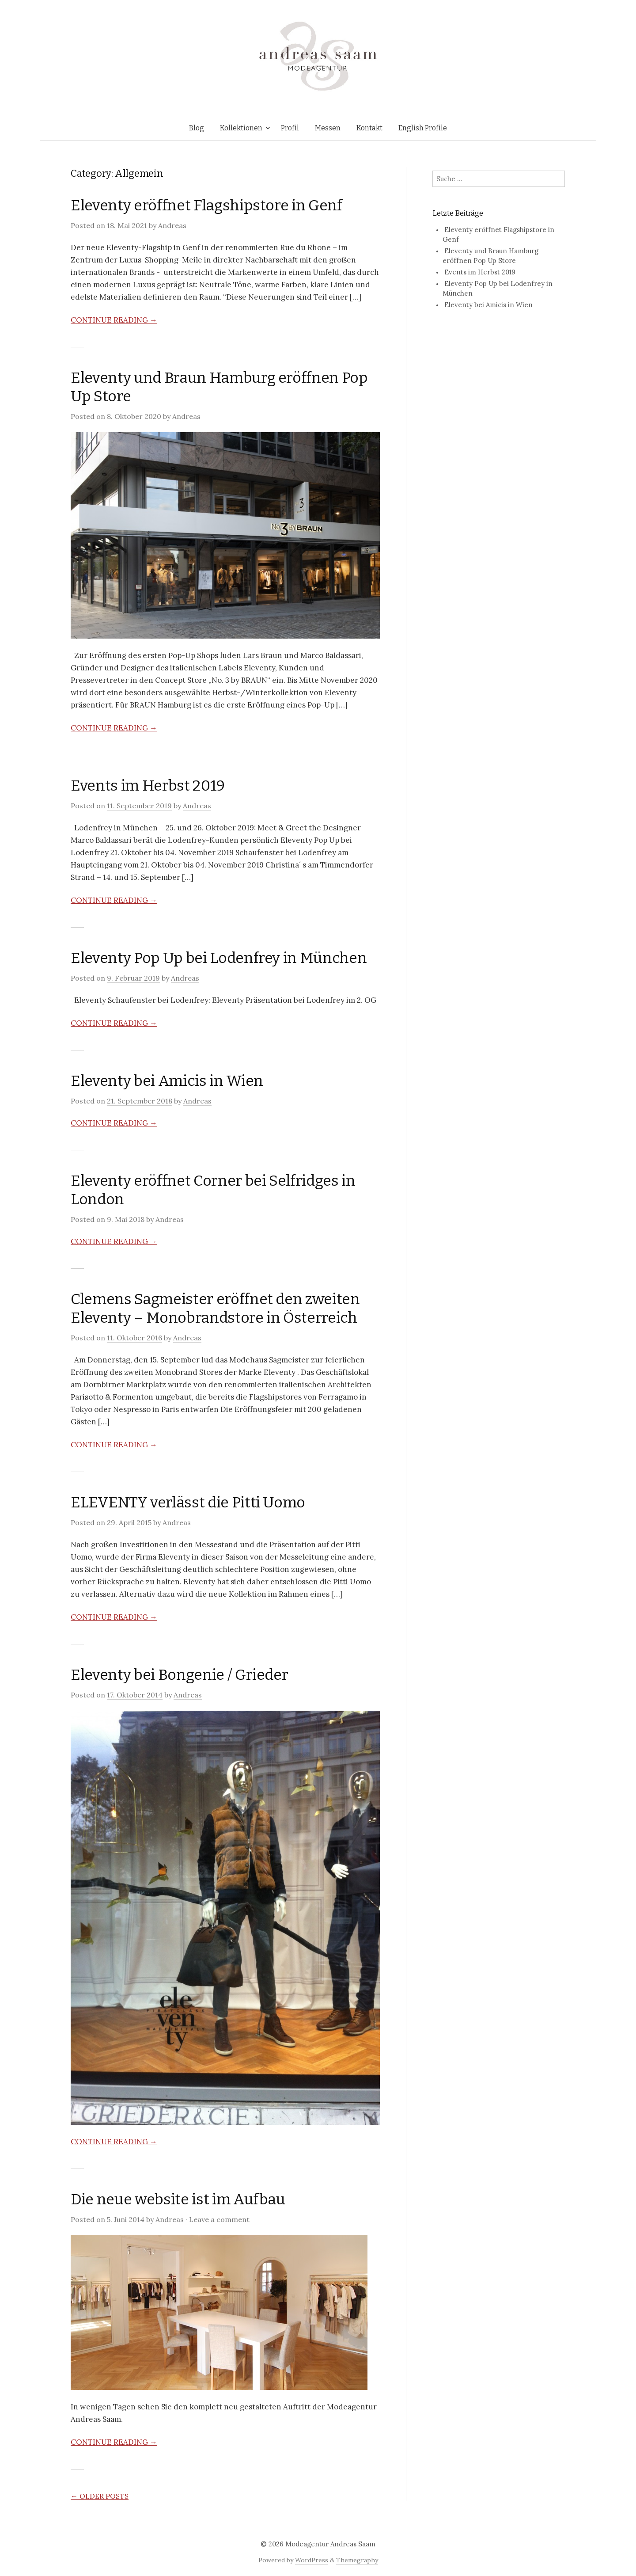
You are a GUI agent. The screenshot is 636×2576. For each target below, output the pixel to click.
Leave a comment (219, 2219)
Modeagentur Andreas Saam (330, 2544)
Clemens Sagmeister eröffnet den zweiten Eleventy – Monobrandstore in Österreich (215, 1308)
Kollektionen (241, 128)
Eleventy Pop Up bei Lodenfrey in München (219, 958)
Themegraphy (357, 2560)
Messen (328, 128)
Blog (196, 128)
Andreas (172, 225)
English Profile (422, 128)
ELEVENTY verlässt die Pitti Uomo (188, 1502)
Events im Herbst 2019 (148, 785)
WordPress (311, 2560)
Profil (290, 128)
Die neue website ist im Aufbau (178, 2199)
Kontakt (369, 128)
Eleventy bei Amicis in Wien (167, 1081)
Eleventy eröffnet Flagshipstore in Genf (206, 205)
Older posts (100, 2496)
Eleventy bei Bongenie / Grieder (179, 1675)
